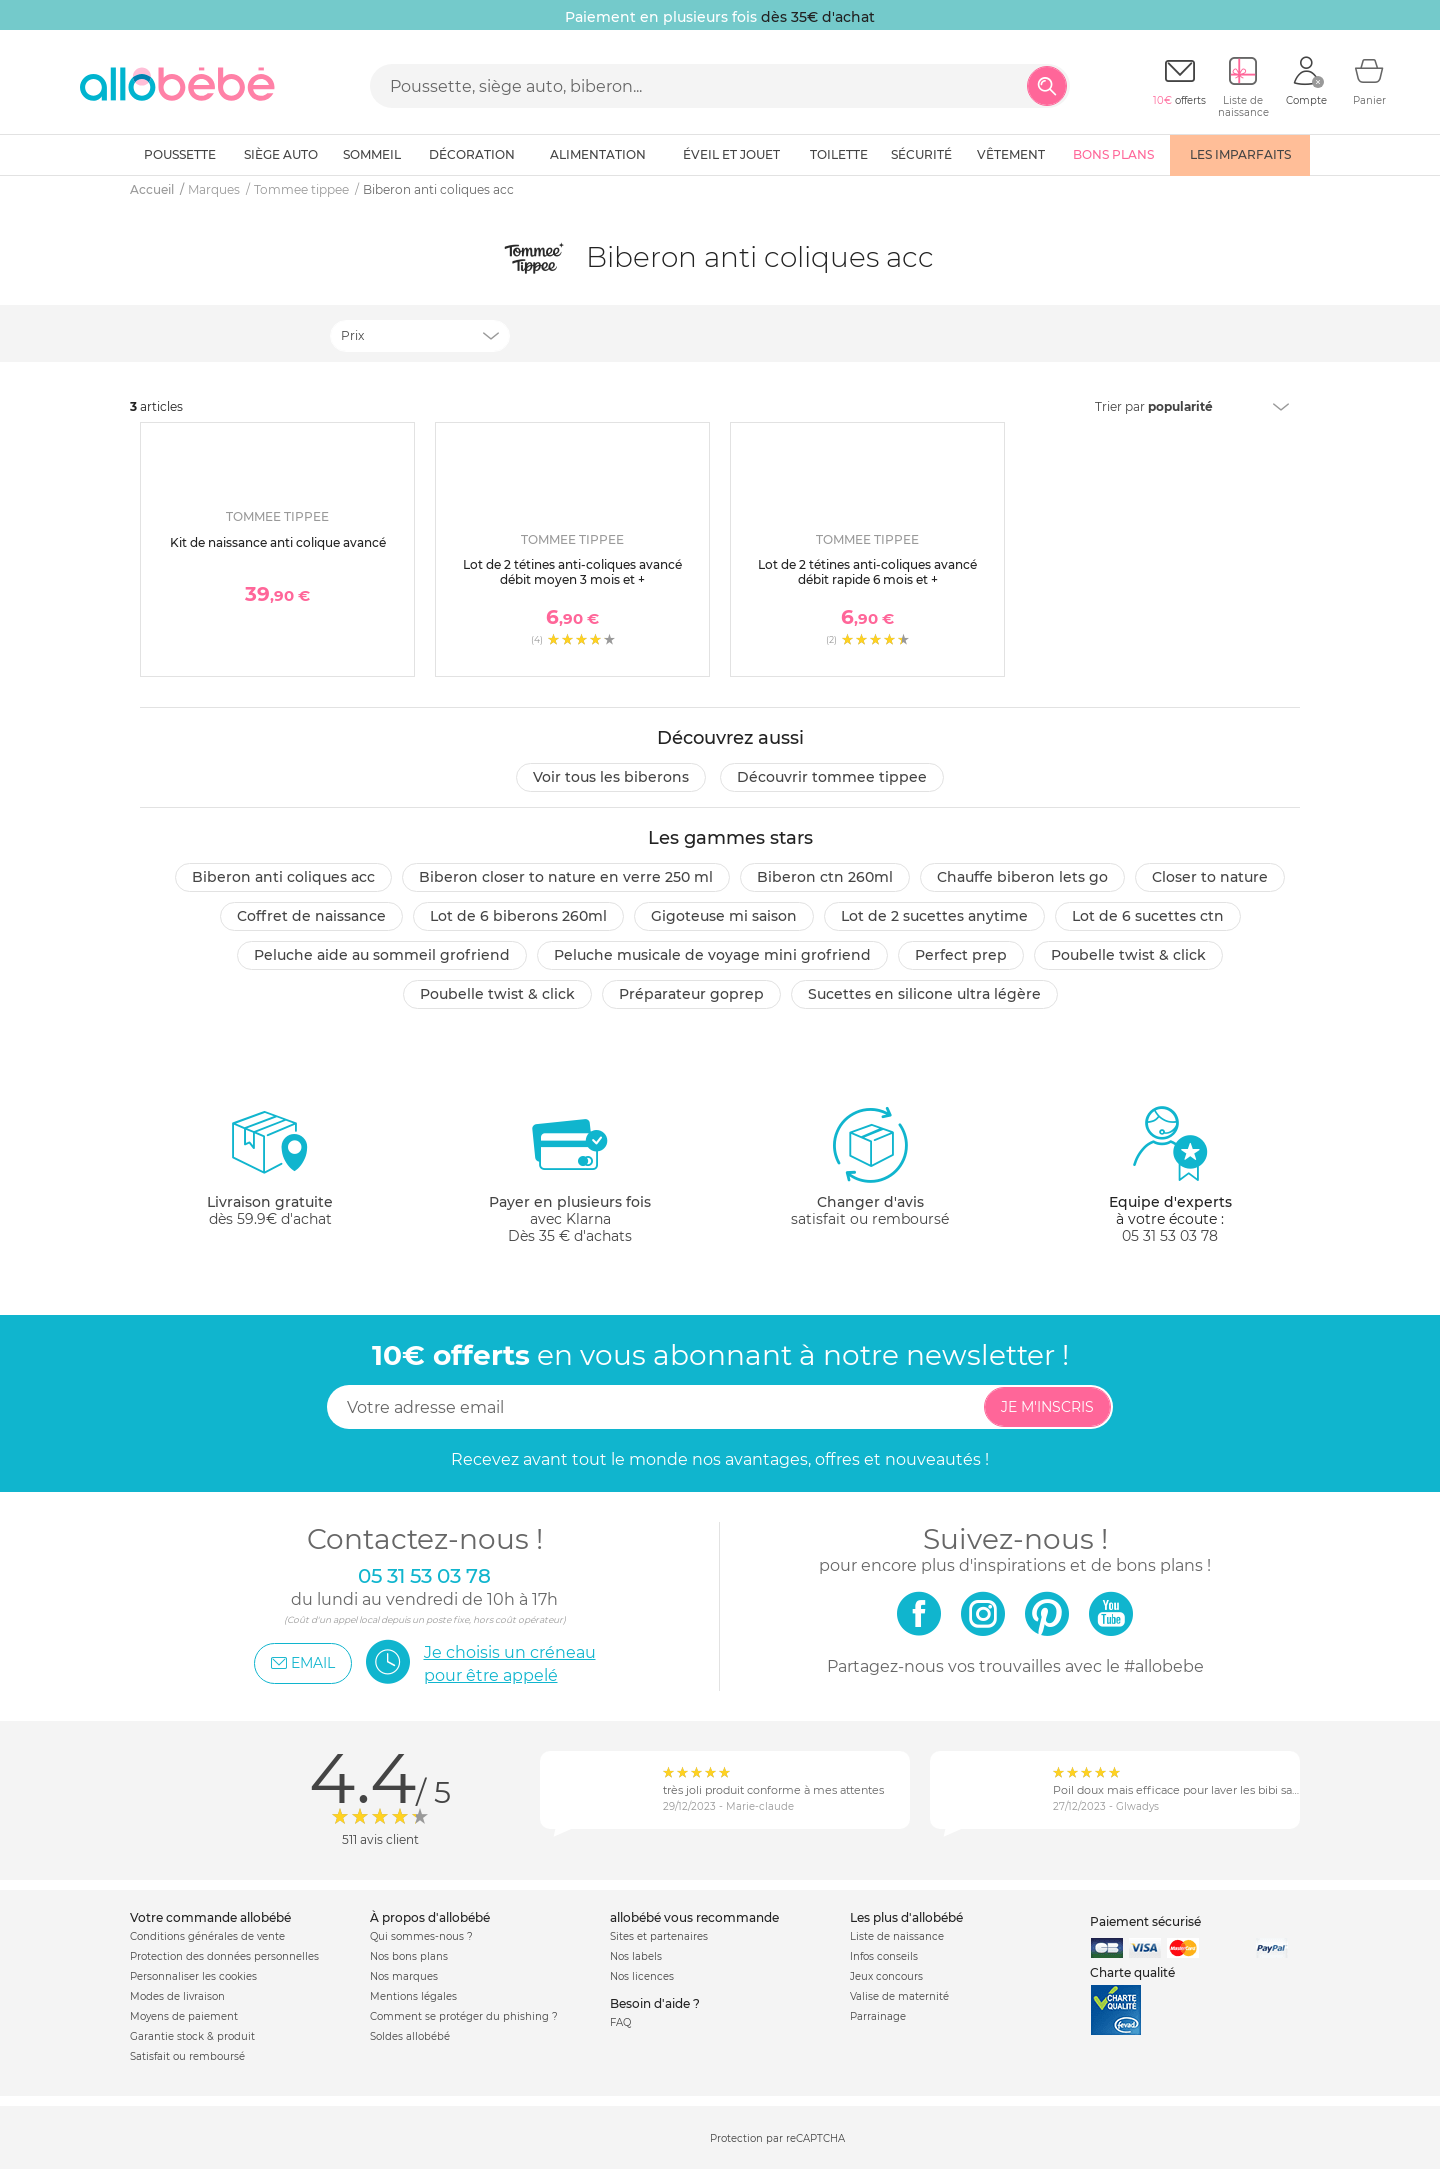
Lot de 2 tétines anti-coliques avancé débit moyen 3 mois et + (572, 571)
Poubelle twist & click (1128, 955)
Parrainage (878, 2016)
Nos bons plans (409, 1956)
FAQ (620, 2022)
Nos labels (636, 1956)
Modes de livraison (177, 1996)
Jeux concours (886, 1976)
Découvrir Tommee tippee (832, 777)
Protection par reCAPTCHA (777, 2138)
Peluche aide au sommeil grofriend (382, 955)
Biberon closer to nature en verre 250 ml (566, 877)
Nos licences (642, 1976)
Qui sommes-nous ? (421, 1936)
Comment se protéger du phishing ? (464, 2016)
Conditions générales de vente (207, 1936)
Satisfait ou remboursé (187, 2056)
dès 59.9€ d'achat (270, 1174)
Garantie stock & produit (192, 2036)
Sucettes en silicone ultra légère (924, 994)
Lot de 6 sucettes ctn (1148, 916)
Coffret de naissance (311, 916)
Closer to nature (1210, 877)
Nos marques (404, 1976)
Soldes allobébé (410, 2036)
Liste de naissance (897, 1936)
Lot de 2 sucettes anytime (934, 916)
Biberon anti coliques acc (283, 877)
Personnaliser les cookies (193, 1976)
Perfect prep (961, 955)
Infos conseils (884, 1956)
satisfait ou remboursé (870, 1166)
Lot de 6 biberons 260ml (518, 916)
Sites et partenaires (659, 1936)
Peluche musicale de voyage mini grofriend (712, 955)
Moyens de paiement (184, 2016)
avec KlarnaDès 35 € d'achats (570, 1174)
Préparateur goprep (691, 994)
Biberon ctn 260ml (825, 877)
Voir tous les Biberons (611, 777)
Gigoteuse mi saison (724, 916)
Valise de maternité (899, 1996)
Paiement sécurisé (1145, 1921)
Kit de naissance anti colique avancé (278, 542)
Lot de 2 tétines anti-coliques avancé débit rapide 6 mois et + (867, 571)
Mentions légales (413, 1996)
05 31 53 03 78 (1170, 1236)
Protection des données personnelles (224, 1956)
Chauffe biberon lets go (1022, 877)
